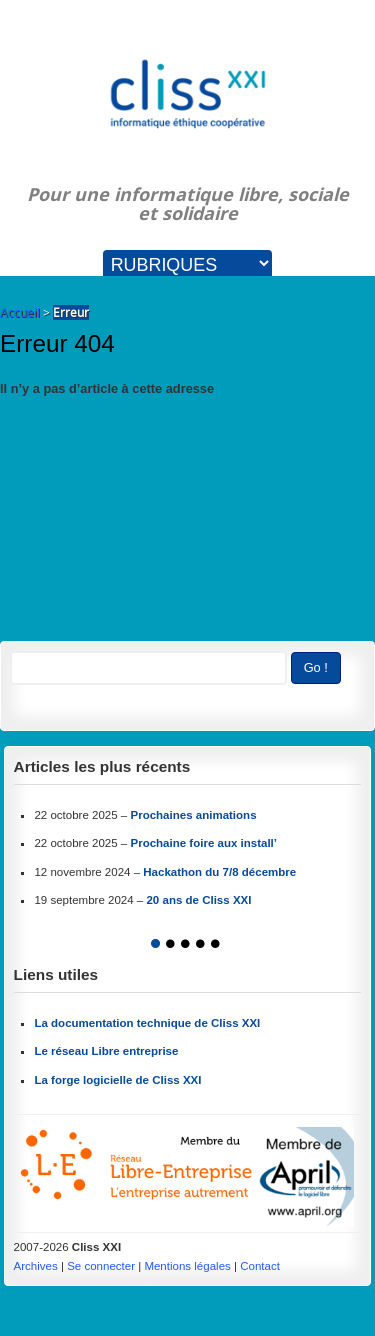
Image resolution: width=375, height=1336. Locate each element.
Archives (36, 1266)
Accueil (20, 312)
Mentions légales (187, 1266)
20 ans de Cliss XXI (198, 900)
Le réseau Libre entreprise (106, 1051)
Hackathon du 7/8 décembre (219, 872)
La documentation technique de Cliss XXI (147, 1023)
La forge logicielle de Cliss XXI (117, 1080)
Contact (260, 1266)
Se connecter (101, 1266)
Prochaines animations (193, 815)
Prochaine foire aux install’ (203, 843)
